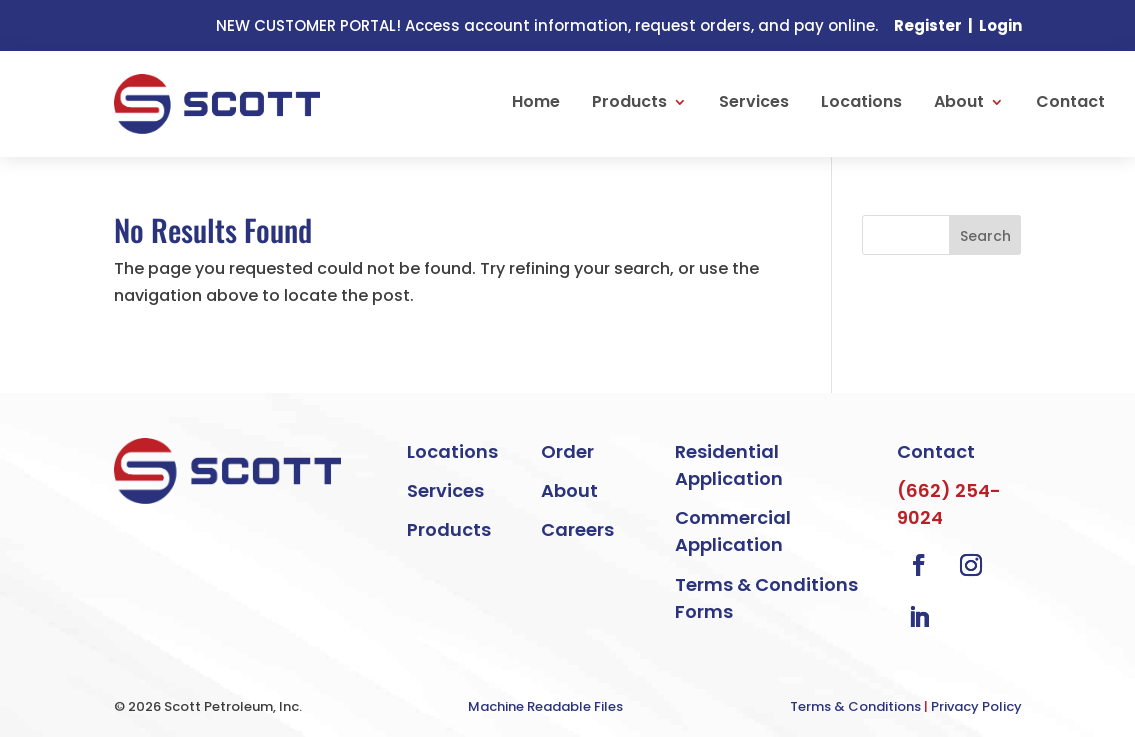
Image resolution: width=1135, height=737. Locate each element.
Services (754, 101)
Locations (861, 101)
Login (1000, 25)
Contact (1070, 101)
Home (536, 101)
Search (985, 236)
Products (629, 101)
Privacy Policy (976, 706)
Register (928, 25)
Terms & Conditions (855, 706)
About (959, 101)
